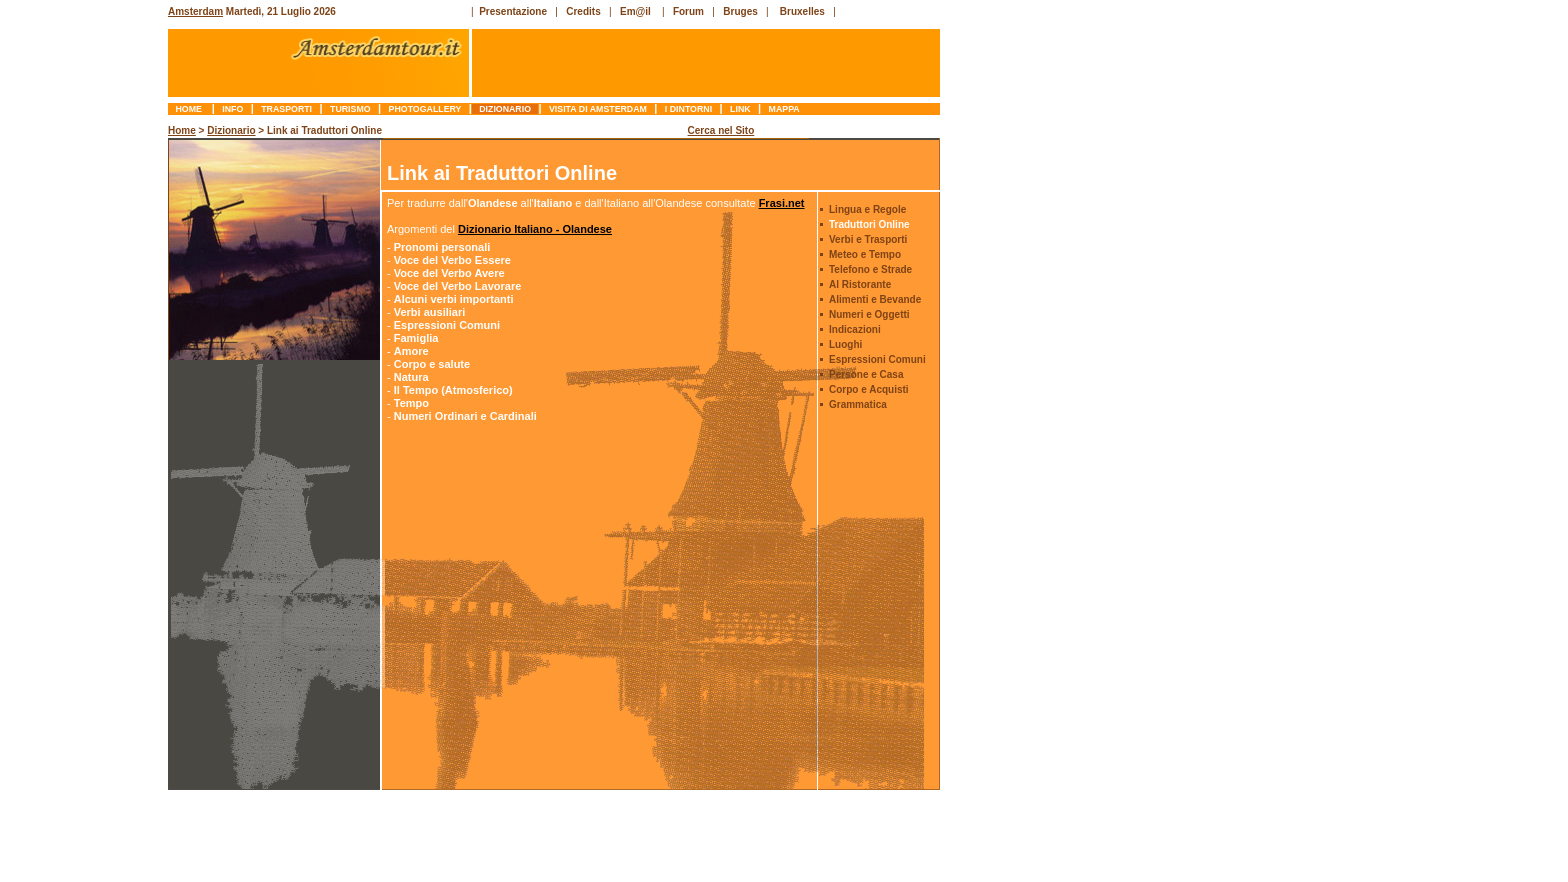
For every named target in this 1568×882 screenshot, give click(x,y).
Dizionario (231, 130)
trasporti (287, 109)
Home (190, 109)
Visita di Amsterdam (598, 109)
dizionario (505, 109)
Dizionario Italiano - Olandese (535, 229)
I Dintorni (688, 109)
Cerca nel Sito (721, 130)
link (740, 109)
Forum (688, 11)
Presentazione (513, 11)
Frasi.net (782, 203)
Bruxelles (802, 11)
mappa (784, 109)
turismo (350, 109)
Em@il (635, 11)
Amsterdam (195, 11)
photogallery (425, 109)
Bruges (740, 11)
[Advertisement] (86, 425)
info (233, 109)
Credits (583, 11)
